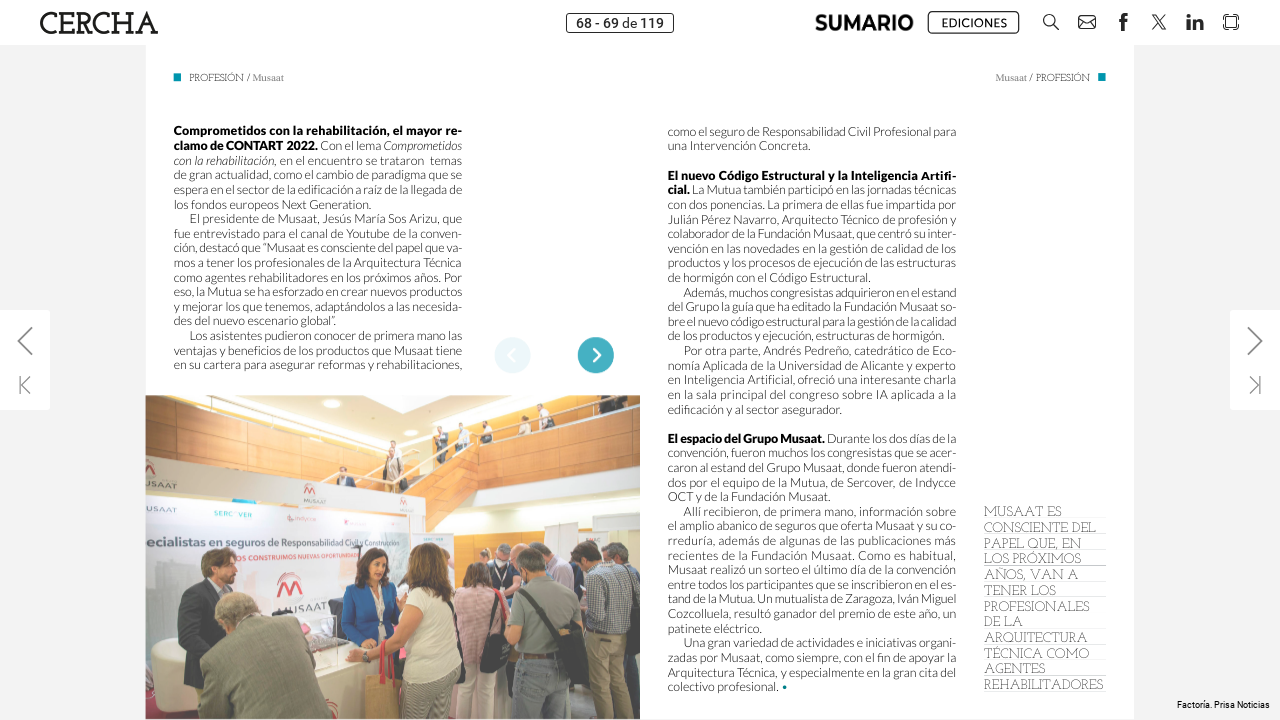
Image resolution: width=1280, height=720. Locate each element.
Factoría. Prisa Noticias (1223, 705)
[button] (1051, 22)
